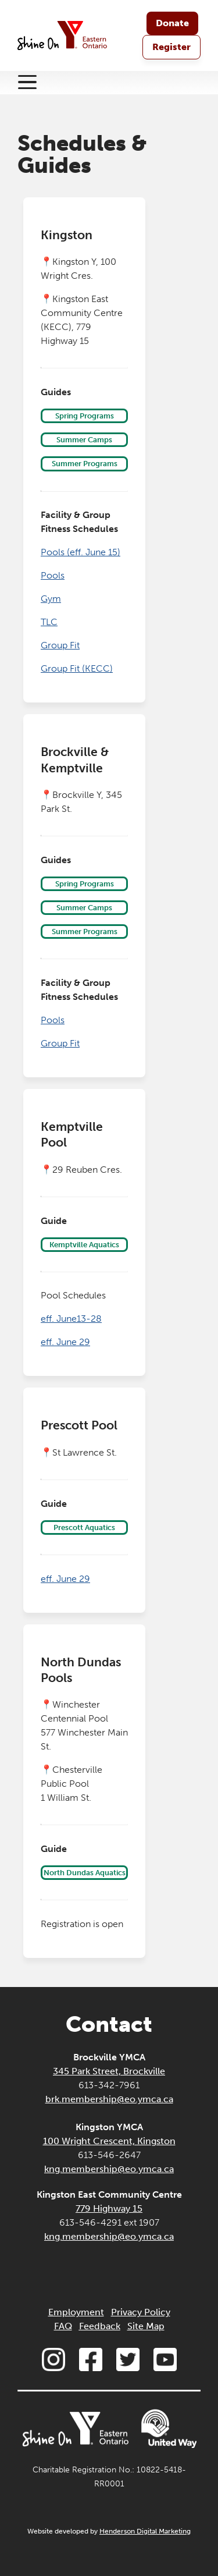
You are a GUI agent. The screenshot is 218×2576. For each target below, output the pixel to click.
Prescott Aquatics (84, 1527)
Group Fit (60, 645)
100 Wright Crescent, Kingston (109, 2140)
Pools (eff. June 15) (80, 552)
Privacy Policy (140, 2312)
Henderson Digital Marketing (145, 2531)
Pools (53, 575)
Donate (172, 23)
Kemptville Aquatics (84, 1244)
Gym (51, 598)
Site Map (146, 2326)
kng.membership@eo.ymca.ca (109, 2168)
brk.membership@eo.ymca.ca (109, 2099)
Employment (76, 2312)
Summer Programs (84, 463)
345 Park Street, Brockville (109, 2071)
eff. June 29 (65, 1341)
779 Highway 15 (109, 2208)
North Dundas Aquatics (85, 1872)
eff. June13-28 (71, 1318)
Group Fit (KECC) (77, 668)
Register (171, 46)
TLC (49, 621)
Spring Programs (84, 415)
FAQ (63, 2326)
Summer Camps (84, 439)
